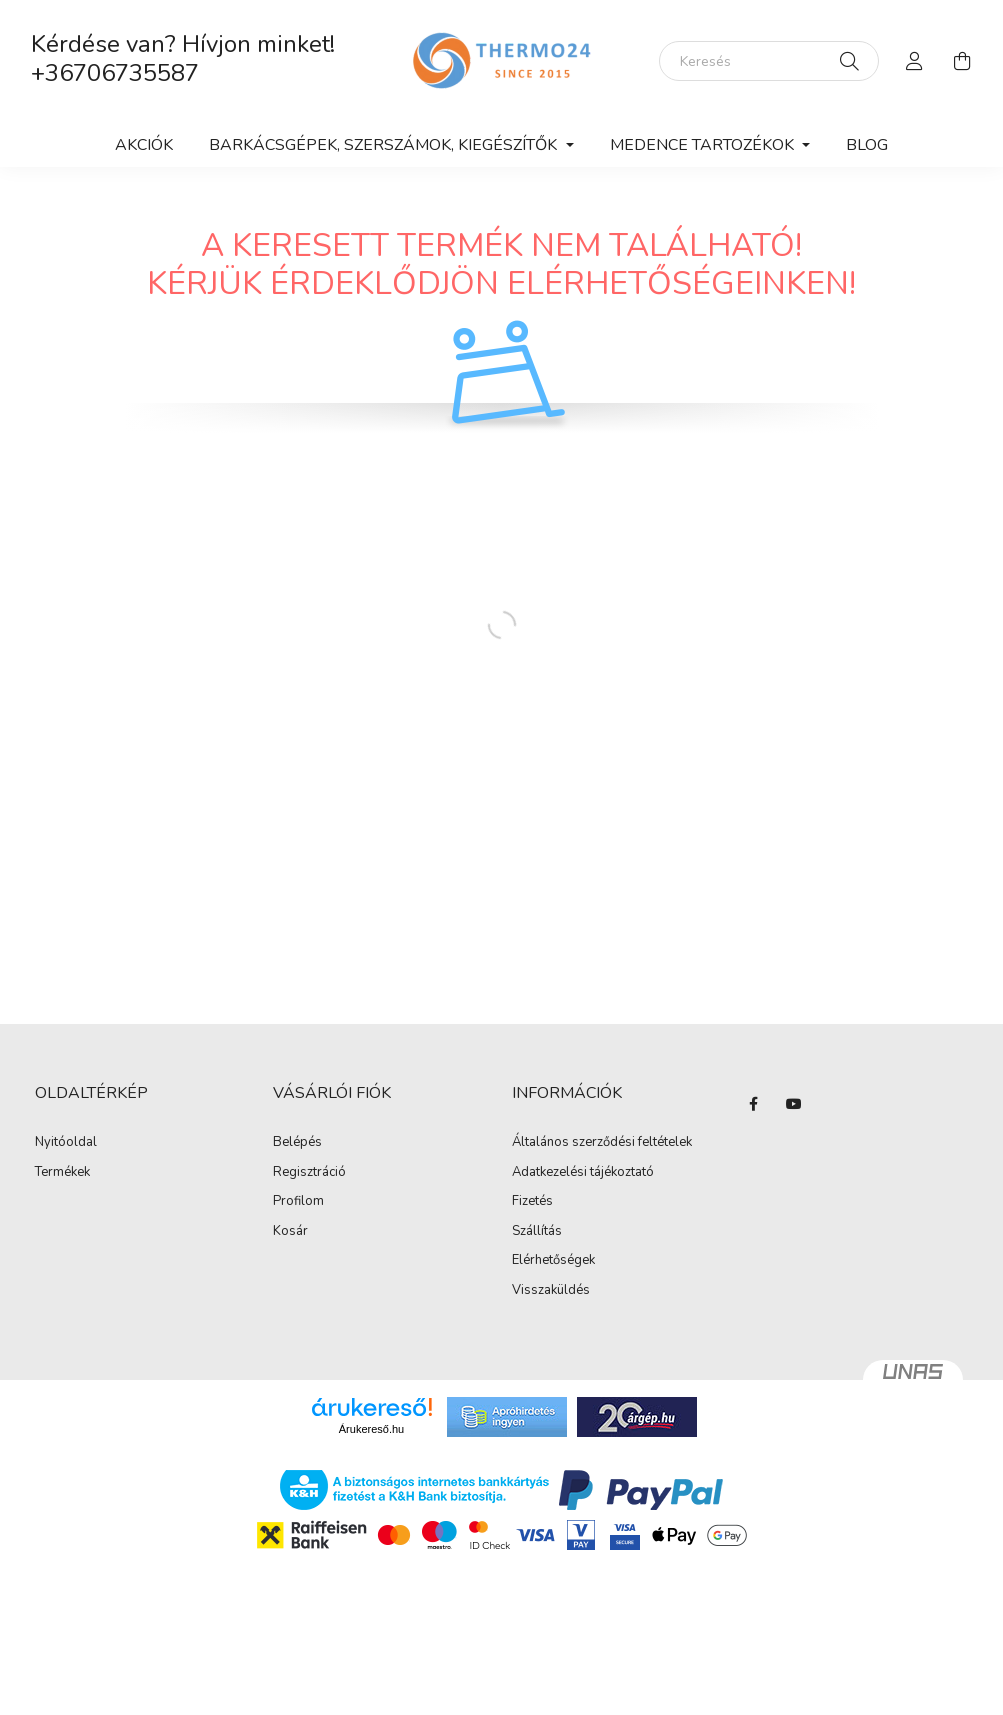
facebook (754, 1104)
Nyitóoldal (66, 1143)
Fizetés (532, 1202)
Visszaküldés (551, 1291)
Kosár (290, 1232)
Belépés (297, 1143)
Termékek (62, 1173)
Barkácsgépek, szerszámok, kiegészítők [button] (385, 145)
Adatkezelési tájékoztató (583, 1173)
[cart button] (963, 61)
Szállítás (537, 1232)
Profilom (298, 1202)
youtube (794, 1104)
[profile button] (915, 61)
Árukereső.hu (371, 1429)
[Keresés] (769, 61)
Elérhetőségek (553, 1261)
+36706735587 (115, 73)
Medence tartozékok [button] (704, 145)
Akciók (144, 145)
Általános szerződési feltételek (602, 1143)
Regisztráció (309, 1173)
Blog (867, 145)
